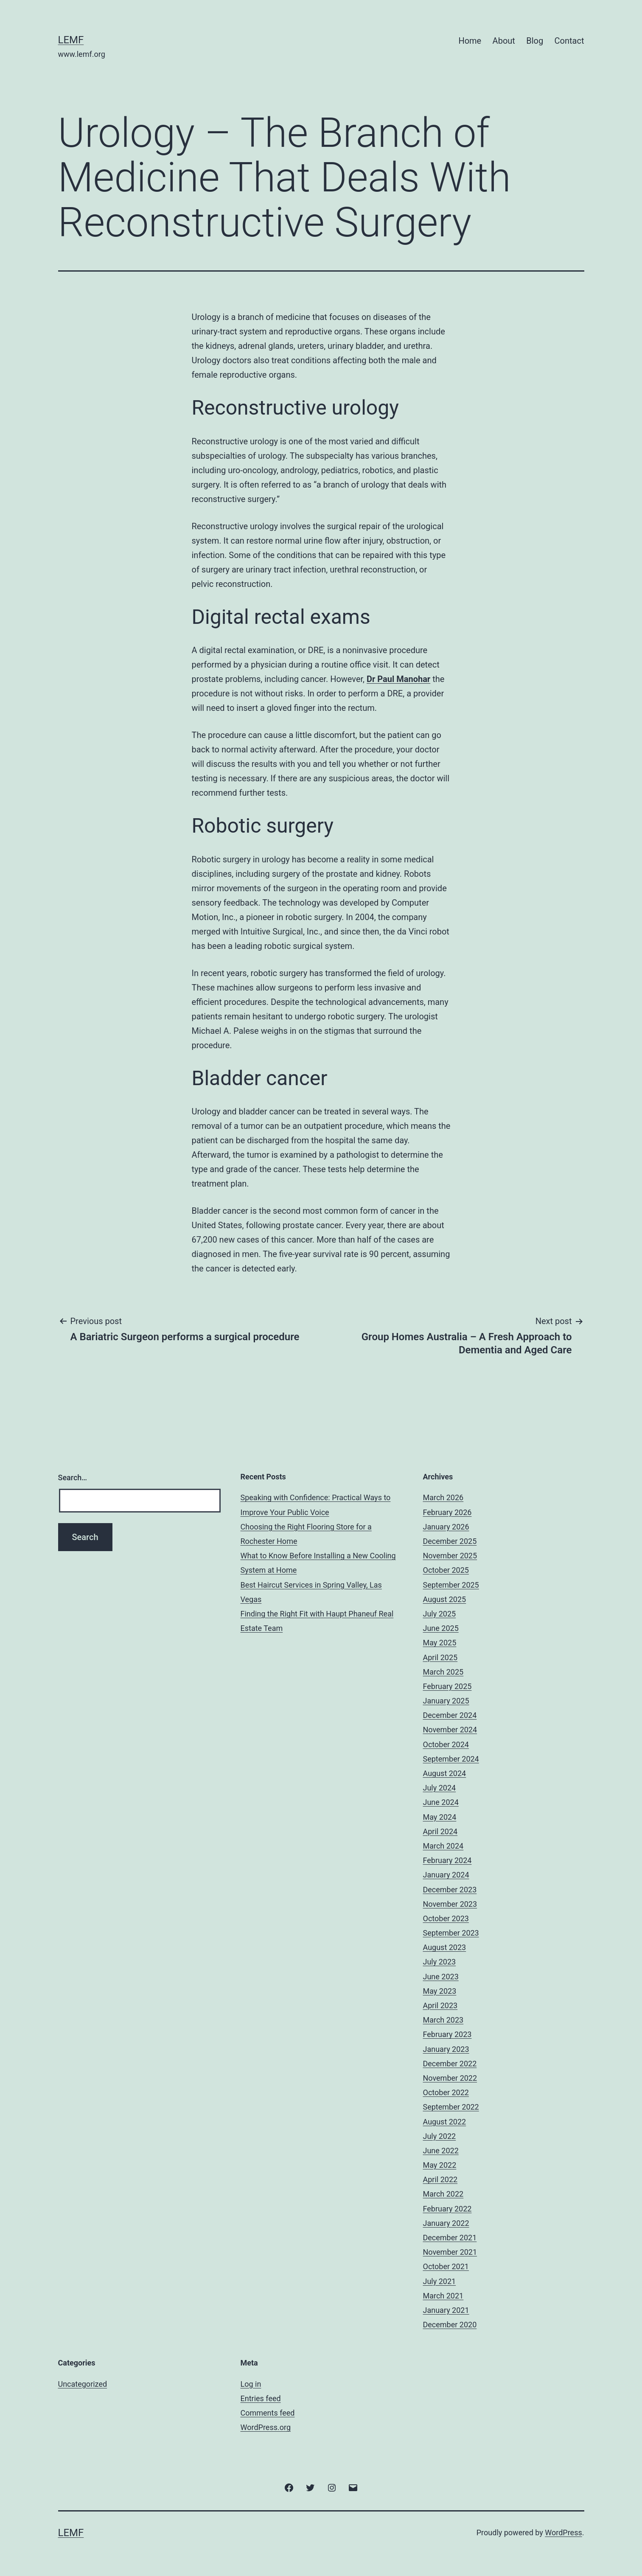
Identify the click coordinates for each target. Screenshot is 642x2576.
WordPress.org (266, 2427)
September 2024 (451, 1758)
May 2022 (440, 2165)
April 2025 (440, 1657)
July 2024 (439, 1787)
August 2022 (444, 2121)
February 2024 (447, 1860)
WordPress (563, 2532)
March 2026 (443, 1497)
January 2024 (446, 1874)
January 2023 (446, 2049)
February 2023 (447, 2034)
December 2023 (450, 1889)
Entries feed (261, 2398)
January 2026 (446, 1526)
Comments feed (268, 2412)
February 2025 (447, 1686)
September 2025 (451, 1584)
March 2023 (443, 2019)
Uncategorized (82, 2384)
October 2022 (446, 2092)
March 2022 (443, 2193)
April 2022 (440, 2179)
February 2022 (447, 2208)
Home (469, 41)
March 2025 (443, 1671)
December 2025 (450, 1541)
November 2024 (450, 1729)
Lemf (71, 40)
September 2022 (451, 2106)
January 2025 (446, 1700)
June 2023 (441, 1976)
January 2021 (446, 2310)
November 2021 (450, 2252)
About (504, 41)
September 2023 (451, 1932)
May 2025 (440, 1642)
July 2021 (439, 2281)
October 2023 (446, 1918)
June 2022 (441, 2150)
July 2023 (439, 1961)
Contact (569, 41)
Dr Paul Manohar (398, 679)
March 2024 (443, 1845)
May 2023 (440, 1991)
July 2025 (439, 1613)
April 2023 (440, 2005)
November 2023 (450, 1904)
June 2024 (441, 1802)
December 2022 (450, 2063)
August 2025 (444, 1599)
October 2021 (446, 2266)
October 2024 (446, 1744)
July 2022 (439, 2136)
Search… (72, 1477)
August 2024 (444, 1773)
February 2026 (447, 1512)
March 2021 (443, 2295)
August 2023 (444, 1947)
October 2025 (446, 1570)
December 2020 (450, 2324)
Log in (251, 2384)
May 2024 (440, 1817)
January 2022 (446, 2223)
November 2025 (450, 1555)
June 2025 (441, 1628)
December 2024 (450, 1715)
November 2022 (450, 2078)
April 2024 (440, 1831)
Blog (534, 41)
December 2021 (450, 2237)
